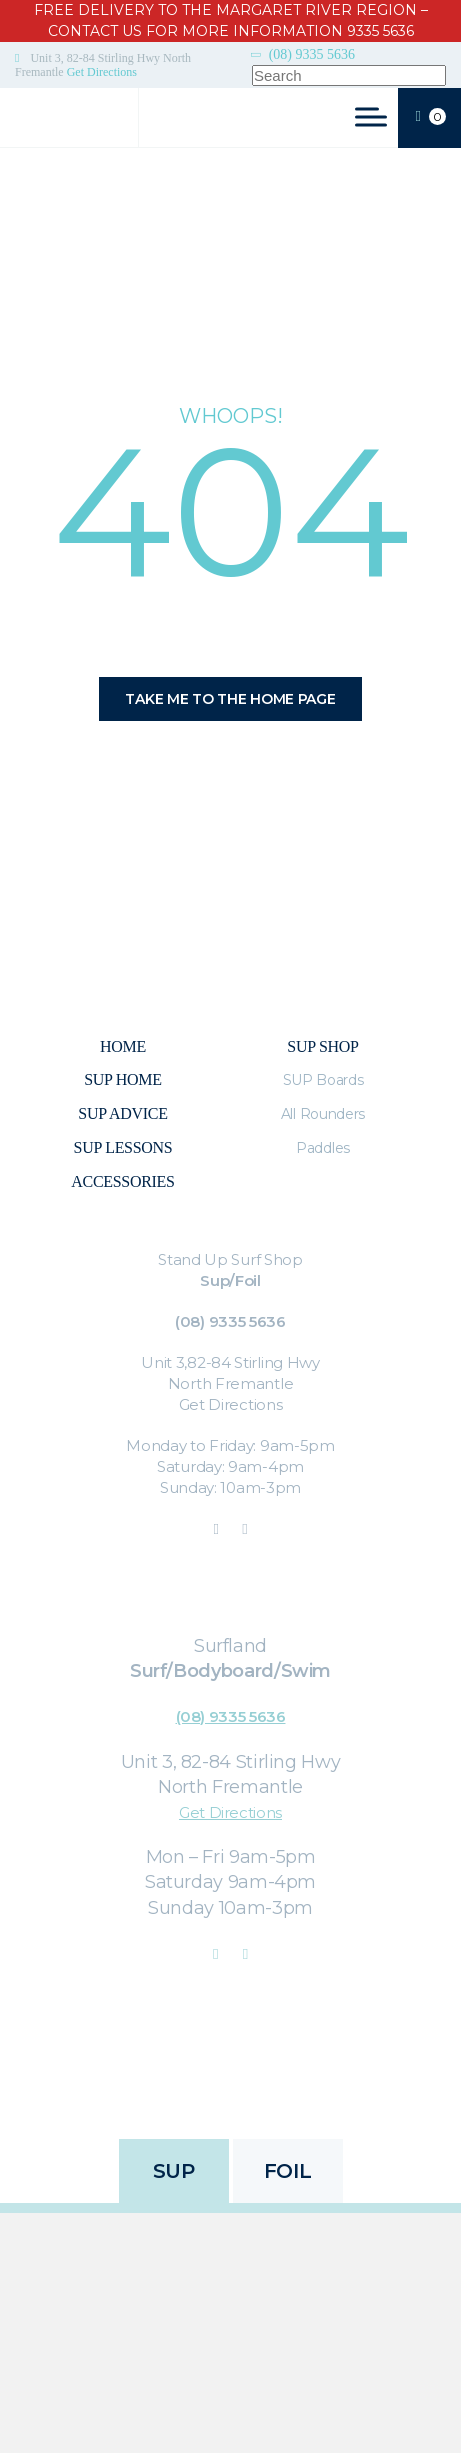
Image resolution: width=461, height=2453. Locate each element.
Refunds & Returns (283, 2081)
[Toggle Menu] (371, 116)
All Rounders (323, 1114)
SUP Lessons (123, 1147)
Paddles (323, 1148)
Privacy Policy (160, 2081)
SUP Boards (323, 1080)
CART (431, 117)
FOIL (287, 2171)
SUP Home (122, 1079)
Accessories (122, 1181)
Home (123, 1046)
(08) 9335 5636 (312, 54)
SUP (174, 2171)
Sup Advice (122, 1113)
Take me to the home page (230, 699)
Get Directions (102, 72)
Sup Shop (322, 1046)
